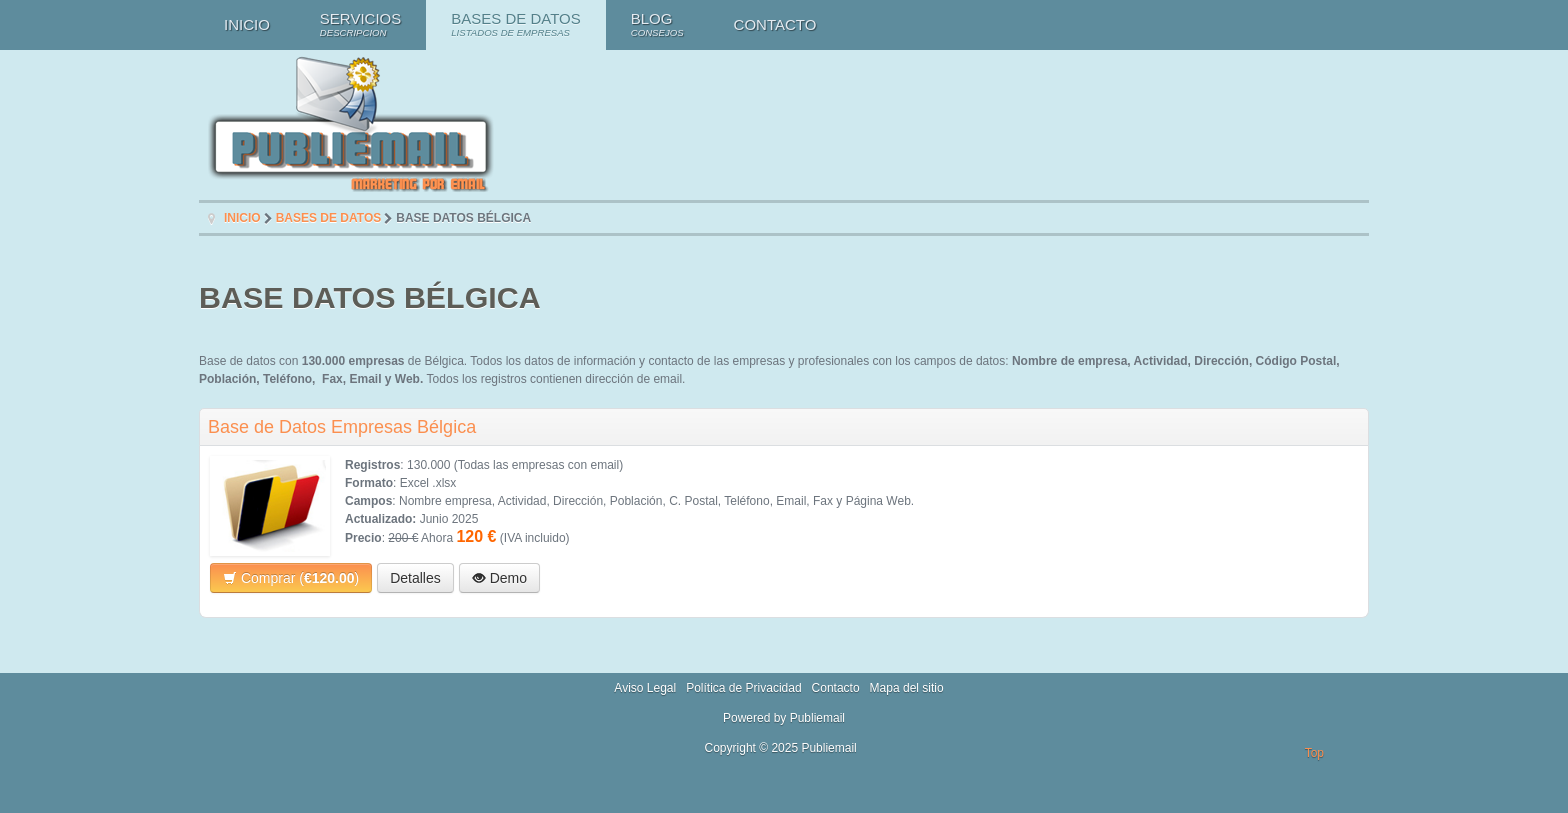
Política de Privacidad (743, 688)
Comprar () (291, 578)
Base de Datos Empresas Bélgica (342, 427)
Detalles (415, 578)
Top (1314, 753)
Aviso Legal (645, 688)
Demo (499, 578)
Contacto (836, 688)
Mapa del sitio (907, 688)
